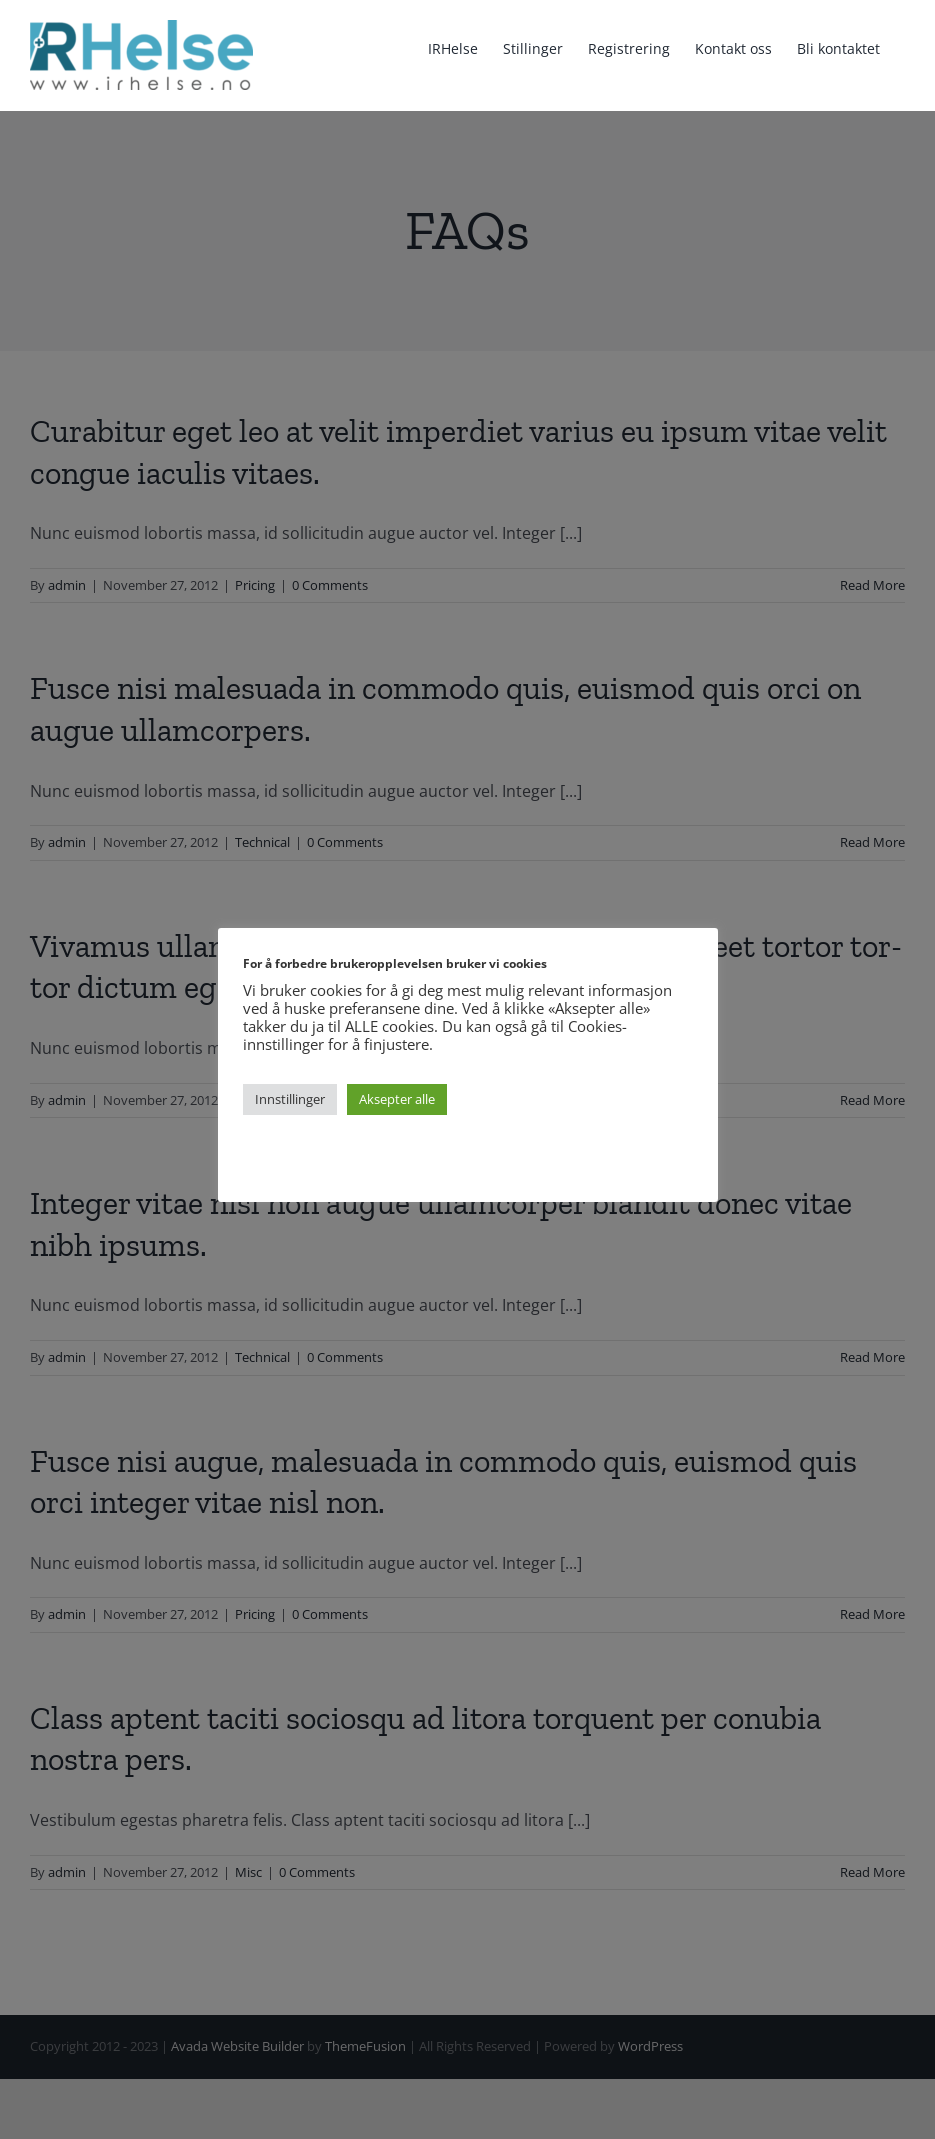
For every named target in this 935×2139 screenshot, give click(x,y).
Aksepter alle (397, 1099)
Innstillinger (290, 1099)
